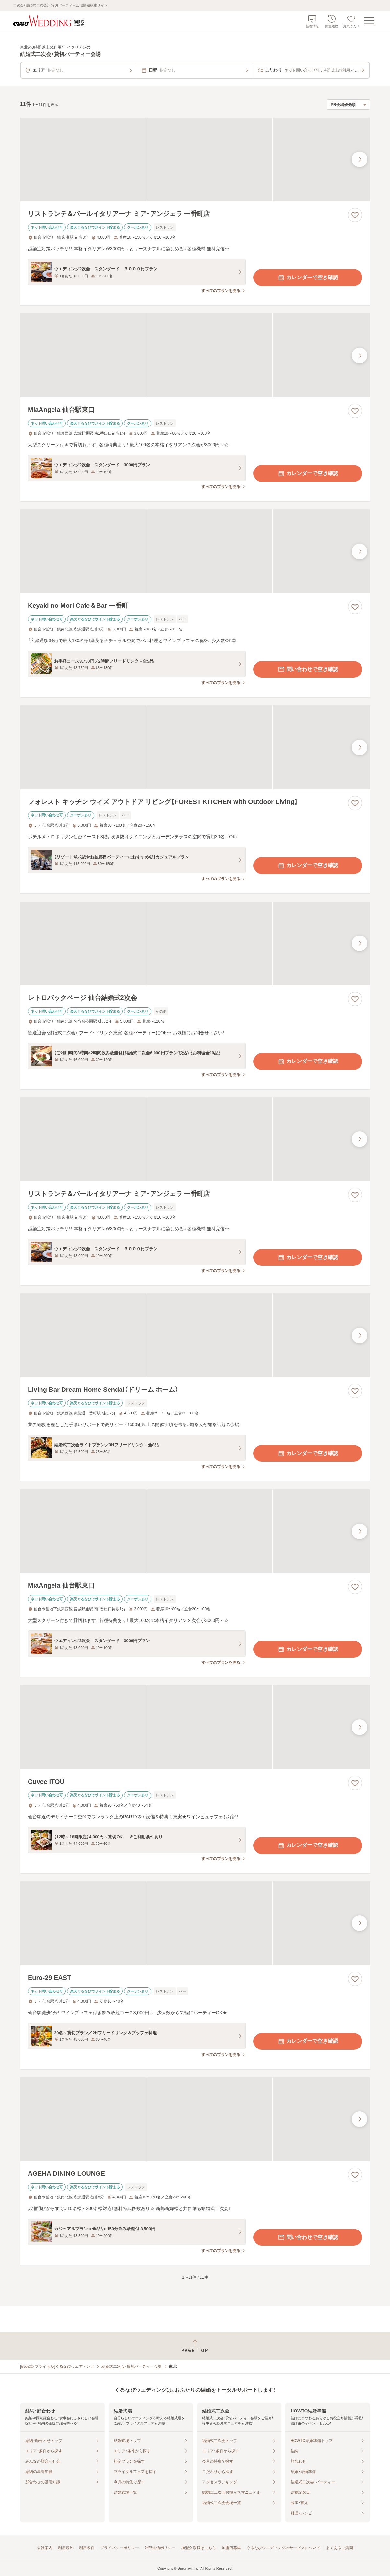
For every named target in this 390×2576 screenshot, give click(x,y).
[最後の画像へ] (359, 159)
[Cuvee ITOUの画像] (195, 1727)
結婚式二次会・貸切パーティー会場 (131, 2366)
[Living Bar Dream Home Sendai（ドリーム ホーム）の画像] (195, 1335)
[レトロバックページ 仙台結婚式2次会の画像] (195, 943)
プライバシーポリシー (119, 2548)
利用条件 (87, 2548)
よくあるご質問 (339, 2548)
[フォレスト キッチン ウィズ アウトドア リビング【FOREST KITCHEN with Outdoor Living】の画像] (195, 747)
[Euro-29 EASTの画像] (195, 1923)
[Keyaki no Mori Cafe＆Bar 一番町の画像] (195, 551)
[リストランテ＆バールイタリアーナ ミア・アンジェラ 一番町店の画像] (195, 159)
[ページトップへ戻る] (195, 2346)
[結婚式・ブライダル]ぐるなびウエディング (57, 2366)
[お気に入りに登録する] (355, 215)
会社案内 (44, 2548)
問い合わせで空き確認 (307, 669)
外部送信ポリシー (160, 2548)
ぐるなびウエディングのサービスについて (283, 2548)
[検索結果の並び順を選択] (348, 104)
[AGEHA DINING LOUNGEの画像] (195, 2119)
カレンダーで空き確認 (307, 277)
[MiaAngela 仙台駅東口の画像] (195, 355)
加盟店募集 (231, 2548)
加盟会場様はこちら (198, 2548)
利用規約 (66, 2548)
